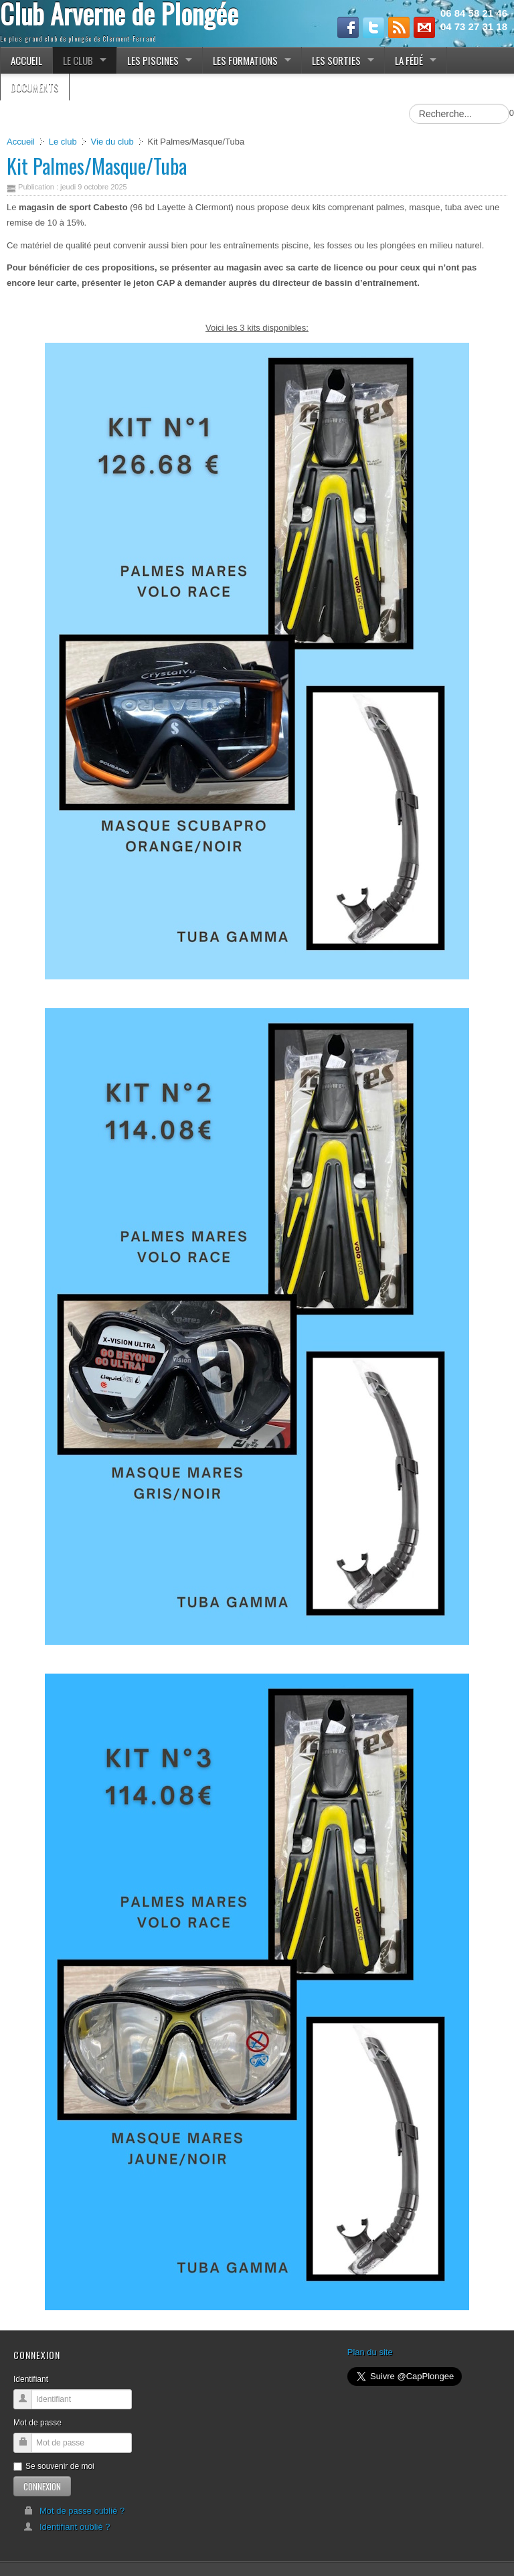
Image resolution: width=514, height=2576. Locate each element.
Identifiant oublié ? (66, 2527)
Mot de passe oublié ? (73, 2511)
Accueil (21, 142)
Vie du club (112, 142)
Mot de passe (37, 2422)
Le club (63, 142)
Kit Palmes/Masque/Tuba (97, 166)
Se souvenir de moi (53, 2466)
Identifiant (30, 2379)
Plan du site (370, 2352)
